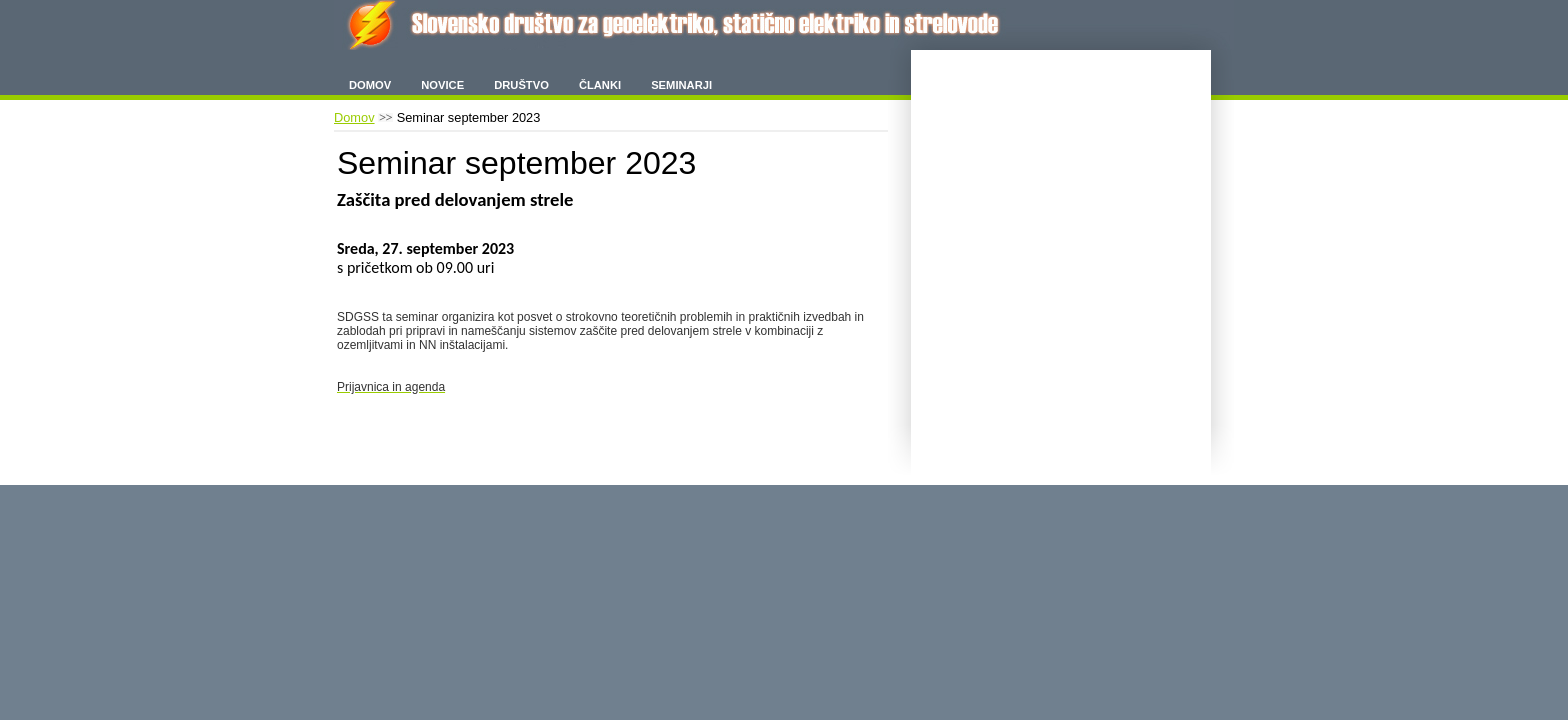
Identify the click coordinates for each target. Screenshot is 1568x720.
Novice (442, 85)
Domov (370, 85)
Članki (600, 85)
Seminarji (681, 85)
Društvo (521, 85)
